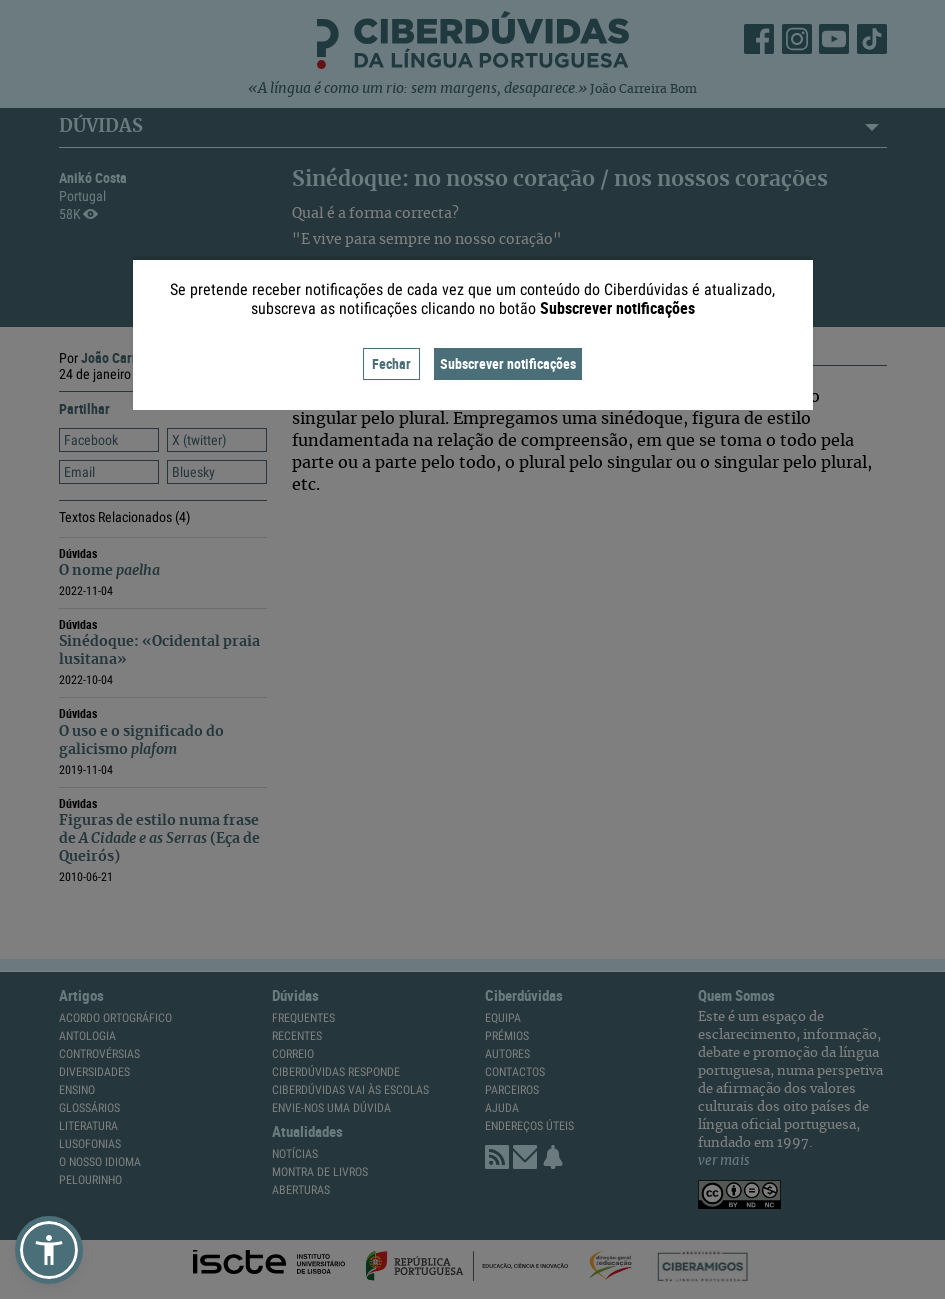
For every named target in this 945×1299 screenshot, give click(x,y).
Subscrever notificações (508, 363)
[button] (49, 1250)
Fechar (391, 363)
